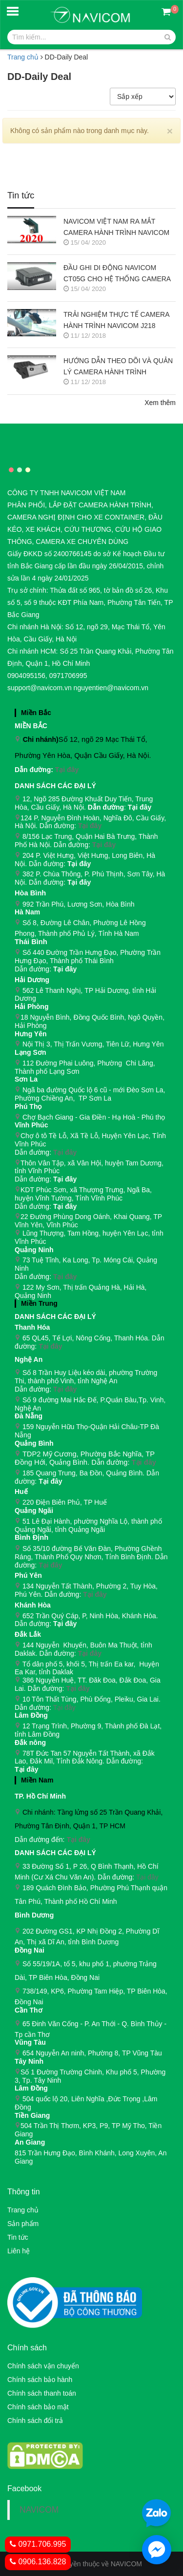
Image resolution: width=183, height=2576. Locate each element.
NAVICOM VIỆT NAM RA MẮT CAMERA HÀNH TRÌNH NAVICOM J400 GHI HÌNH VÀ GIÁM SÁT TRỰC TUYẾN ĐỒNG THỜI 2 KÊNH (118, 227)
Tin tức (17, 2237)
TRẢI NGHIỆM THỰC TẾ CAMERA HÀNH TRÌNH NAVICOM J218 (116, 319)
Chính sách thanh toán (41, 2393)
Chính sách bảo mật (38, 2407)
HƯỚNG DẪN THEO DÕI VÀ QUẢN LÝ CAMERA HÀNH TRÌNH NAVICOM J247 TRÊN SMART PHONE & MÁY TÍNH (118, 367)
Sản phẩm (23, 2223)
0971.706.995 (38, 2544)
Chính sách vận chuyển (43, 2366)
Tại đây (67, 770)
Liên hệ (18, 2251)
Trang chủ (23, 57)
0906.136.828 (38, 2561)
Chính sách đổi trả (35, 2420)
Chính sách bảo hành (39, 2379)
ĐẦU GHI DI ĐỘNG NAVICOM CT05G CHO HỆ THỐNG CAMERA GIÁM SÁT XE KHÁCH (116, 274)
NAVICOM (39, 2510)
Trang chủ (23, 2210)
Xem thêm (160, 403)
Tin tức (20, 195)
